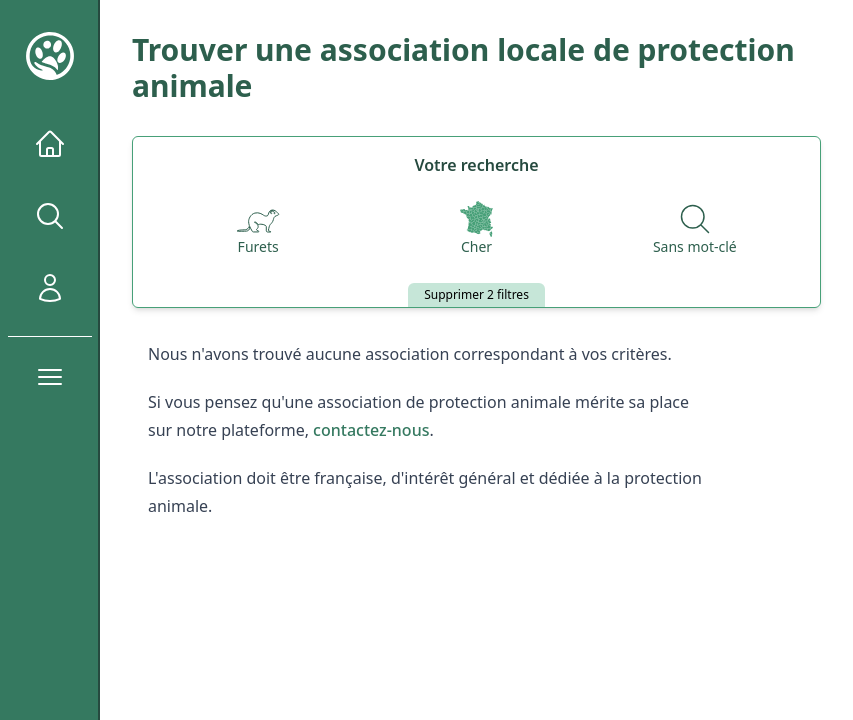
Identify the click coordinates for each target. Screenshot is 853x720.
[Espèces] (258, 230)
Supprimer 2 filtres (476, 294)
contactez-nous (371, 430)
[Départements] (476, 230)
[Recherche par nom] (695, 230)
